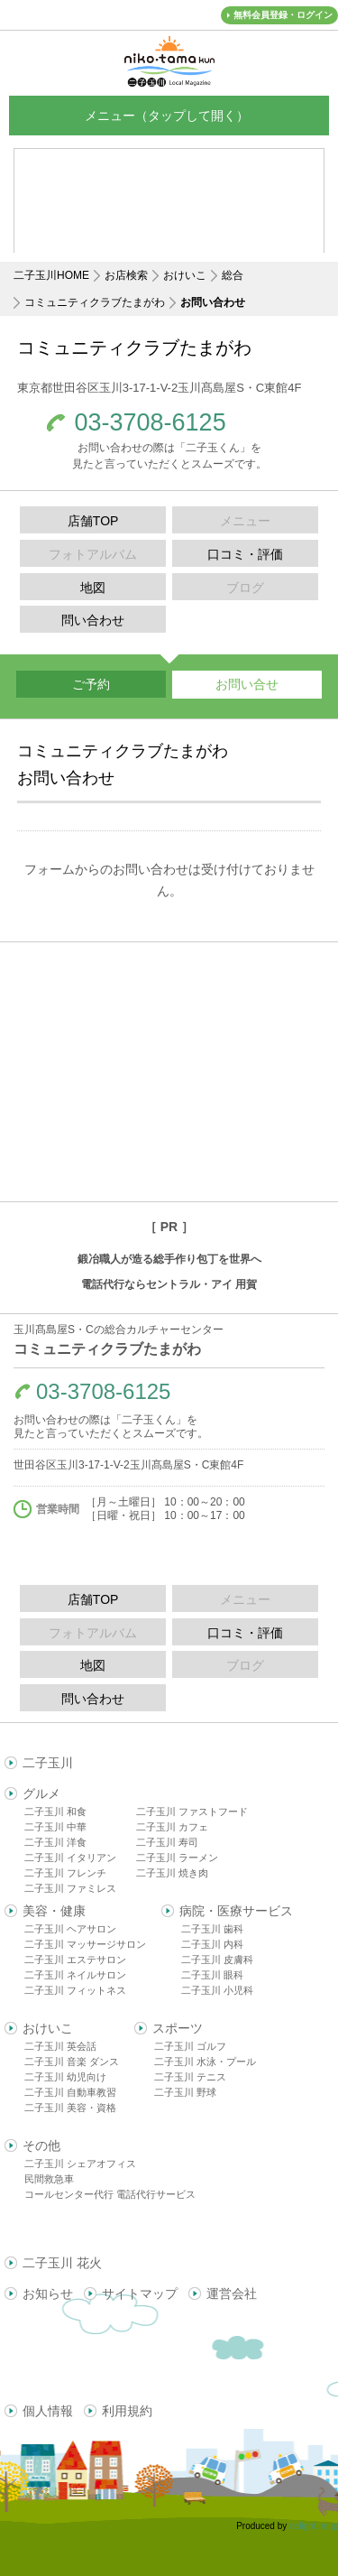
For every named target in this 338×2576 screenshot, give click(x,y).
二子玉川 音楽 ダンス (71, 2061)
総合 (232, 275)
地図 (92, 587)
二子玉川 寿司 (167, 1842)
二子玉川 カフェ (172, 1826)
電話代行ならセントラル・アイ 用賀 (169, 1284)
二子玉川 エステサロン (75, 1959)
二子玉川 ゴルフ (190, 2046)
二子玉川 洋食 (55, 1842)
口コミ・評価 (245, 554)
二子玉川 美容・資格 (70, 2107)
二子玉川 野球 (185, 2092)
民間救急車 (49, 2178)
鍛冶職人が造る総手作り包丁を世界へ (169, 1259)
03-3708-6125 (150, 423)
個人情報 (48, 2411)
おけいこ (184, 275)
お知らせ (48, 2293)
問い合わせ (92, 620)
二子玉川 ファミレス (70, 1888)
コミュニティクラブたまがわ (94, 302)
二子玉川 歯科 (212, 1928)
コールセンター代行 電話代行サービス (110, 2194)
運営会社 (231, 2293)
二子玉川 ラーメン (177, 1857)
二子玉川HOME (51, 275)
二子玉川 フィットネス (75, 1990)
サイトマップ (140, 2293)
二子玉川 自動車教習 (70, 2092)
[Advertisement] (169, 1072)
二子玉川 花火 (62, 2263)
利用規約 (127, 2411)
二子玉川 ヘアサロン (70, 1928)
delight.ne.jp (313, 2526)
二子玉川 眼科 (212, 1974)
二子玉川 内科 (212, 1944)
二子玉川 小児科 (217, 1990)
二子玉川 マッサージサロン (85, 1944)
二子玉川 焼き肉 (172, 1872)
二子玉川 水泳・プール (205, 2061)
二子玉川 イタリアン (70, 1857)
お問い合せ (247, 684)
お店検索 (126, 275)
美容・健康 (54, 1911)
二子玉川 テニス (190, 2076)
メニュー (169, 115)
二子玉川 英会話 (60, 2046)
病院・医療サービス (236, 1911)
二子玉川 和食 (55, 1811)
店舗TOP (93, 521)
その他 (41, 2145)
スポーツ (177, 2028)
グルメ (41, 1793)
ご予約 (91, 684)
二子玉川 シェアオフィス (80, 2163)
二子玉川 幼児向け (65, 2076)
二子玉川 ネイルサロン (75, 1974)
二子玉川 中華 (55, 1826)
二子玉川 (48, 1763)
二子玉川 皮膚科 (217, 1959)
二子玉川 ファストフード (192, 1811)
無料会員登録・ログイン (283, 15)
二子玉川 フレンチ (65, 1872)
